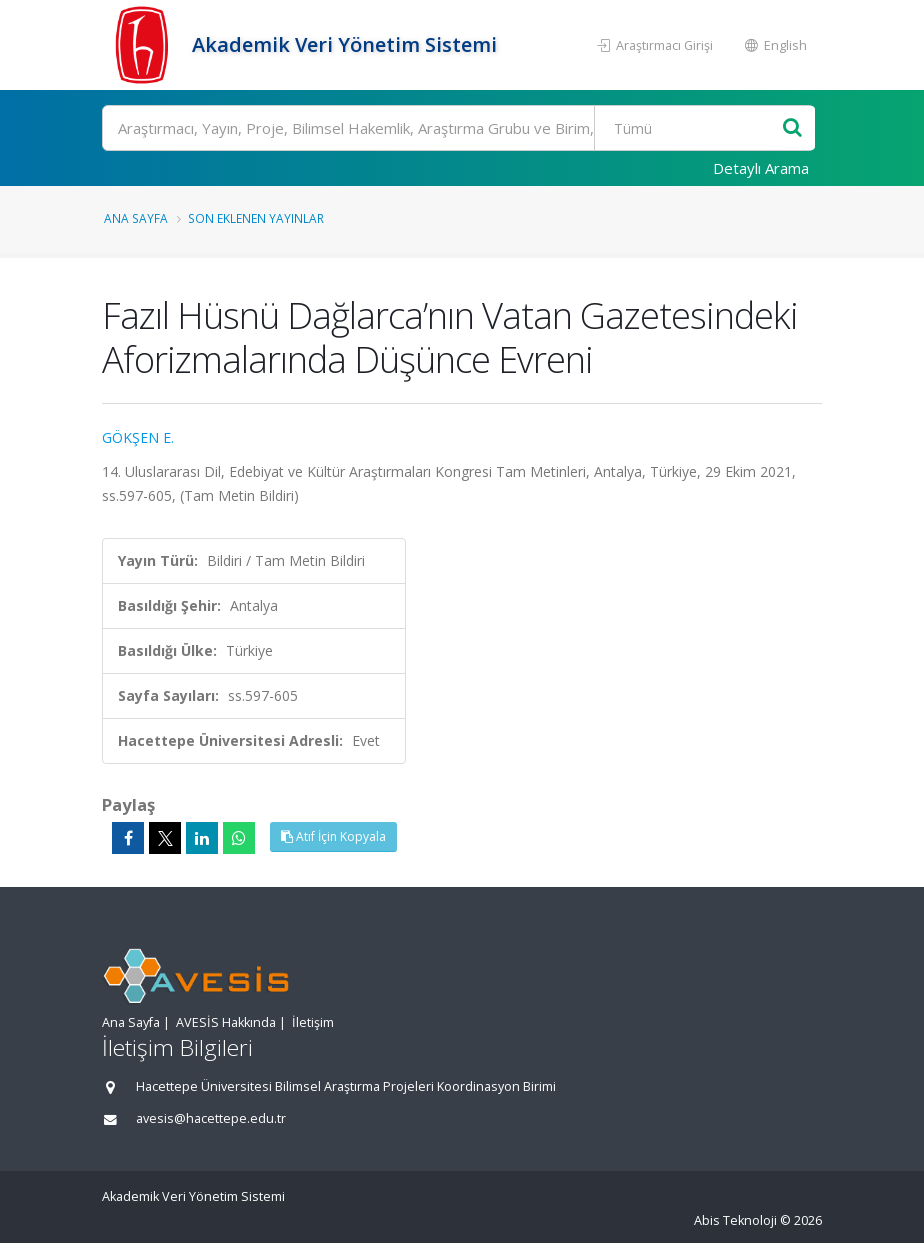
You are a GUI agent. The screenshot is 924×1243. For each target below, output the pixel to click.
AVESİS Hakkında (226, 1022)
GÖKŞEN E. (138, 437)
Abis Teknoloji (735, 1220)
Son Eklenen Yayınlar (256, 218)
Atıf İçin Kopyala (333, 836)
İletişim (313, 1022)
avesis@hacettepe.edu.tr (211, 1118)
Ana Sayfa (136, 218)
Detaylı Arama (761, 168)
